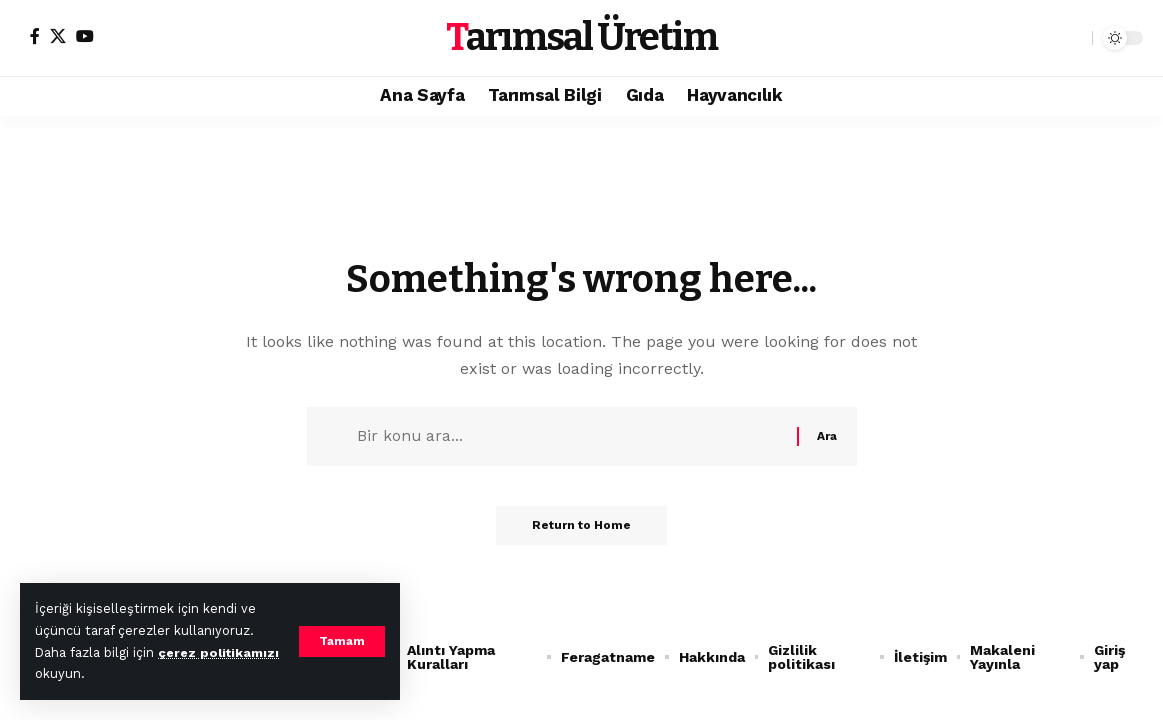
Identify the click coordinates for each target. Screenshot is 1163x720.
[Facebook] (35, 36)
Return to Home (581, 530)
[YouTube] (85, 36)
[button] (342, 642)
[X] (58, 36)
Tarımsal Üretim (581, 37)
